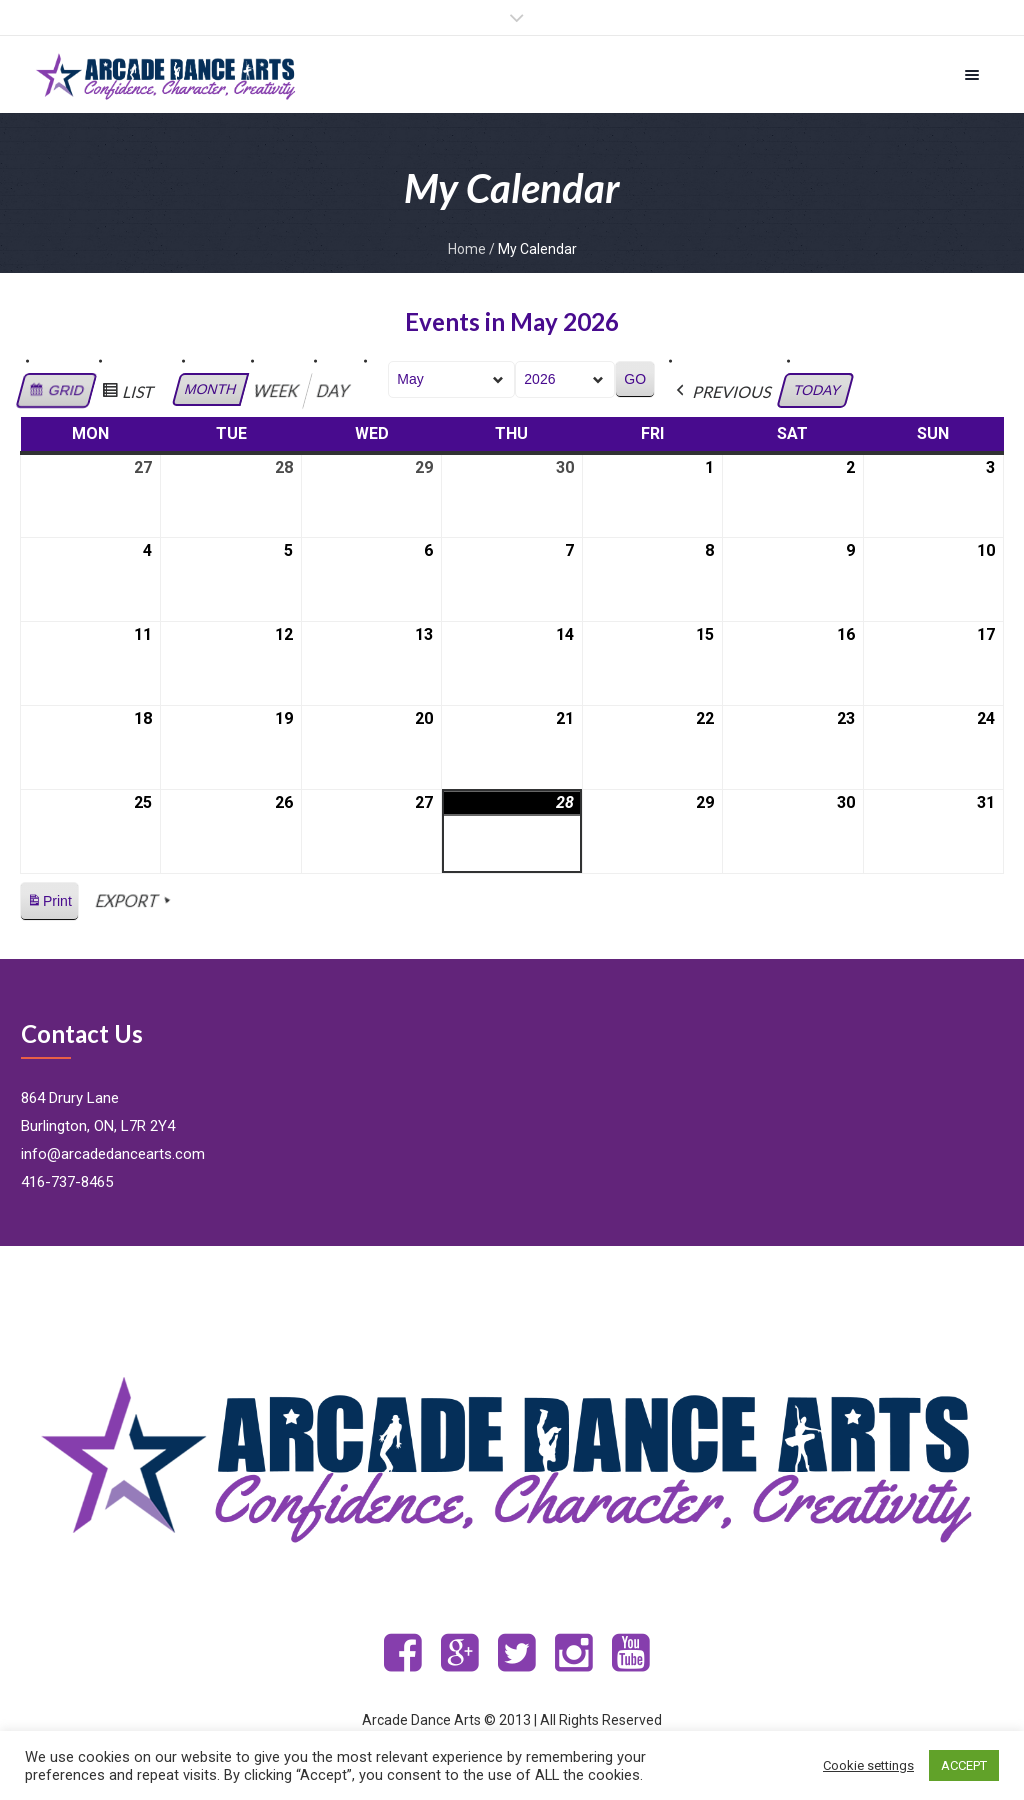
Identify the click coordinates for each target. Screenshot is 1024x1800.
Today (817, 390)
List (130, 394)
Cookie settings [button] (868, 1765)
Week (277, 390)
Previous (723, 391)
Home (467, 249)
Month (211, 389)
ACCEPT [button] (964, 1765)
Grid (57, 393)
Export (133, 901)
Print (49, 904)
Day (333, 390)
